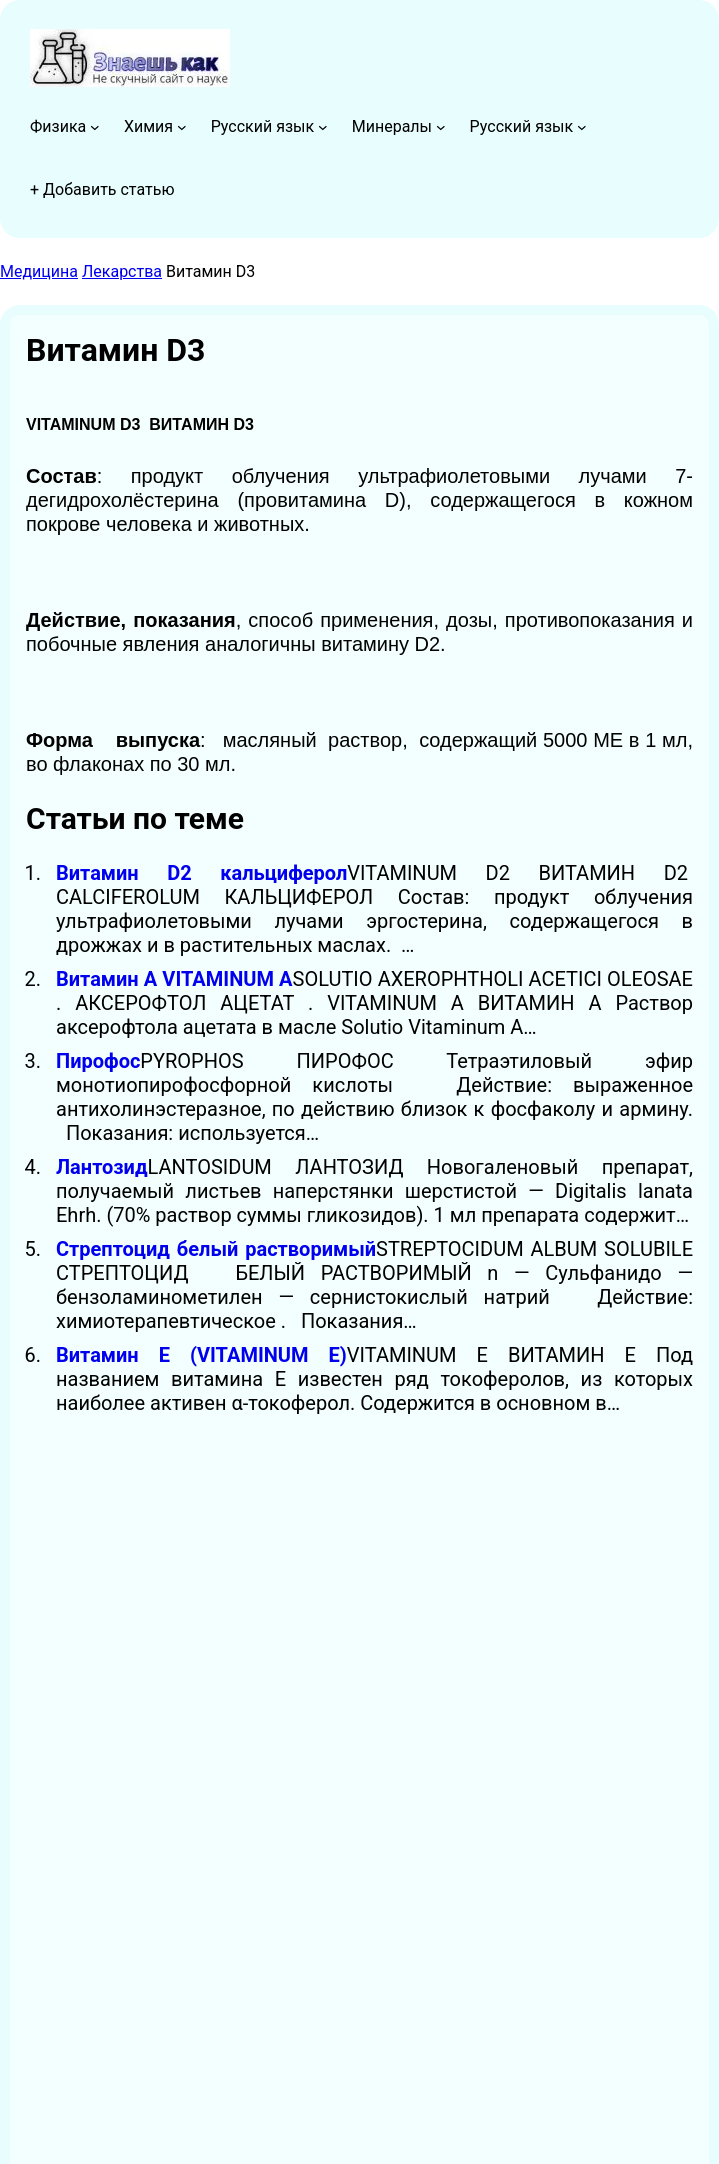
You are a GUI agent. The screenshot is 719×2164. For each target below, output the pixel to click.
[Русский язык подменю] (323, 127)
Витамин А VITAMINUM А (174, 979)
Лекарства (122, 271)
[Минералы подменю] (441, 127)
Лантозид (102, 1167)
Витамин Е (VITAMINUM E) (201, 1355)
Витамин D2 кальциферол (201, 873)
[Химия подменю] (182, 127)
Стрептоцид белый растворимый (216, 1249)
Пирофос (98, 1061)
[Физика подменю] (95, 127)
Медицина (39, 271)
